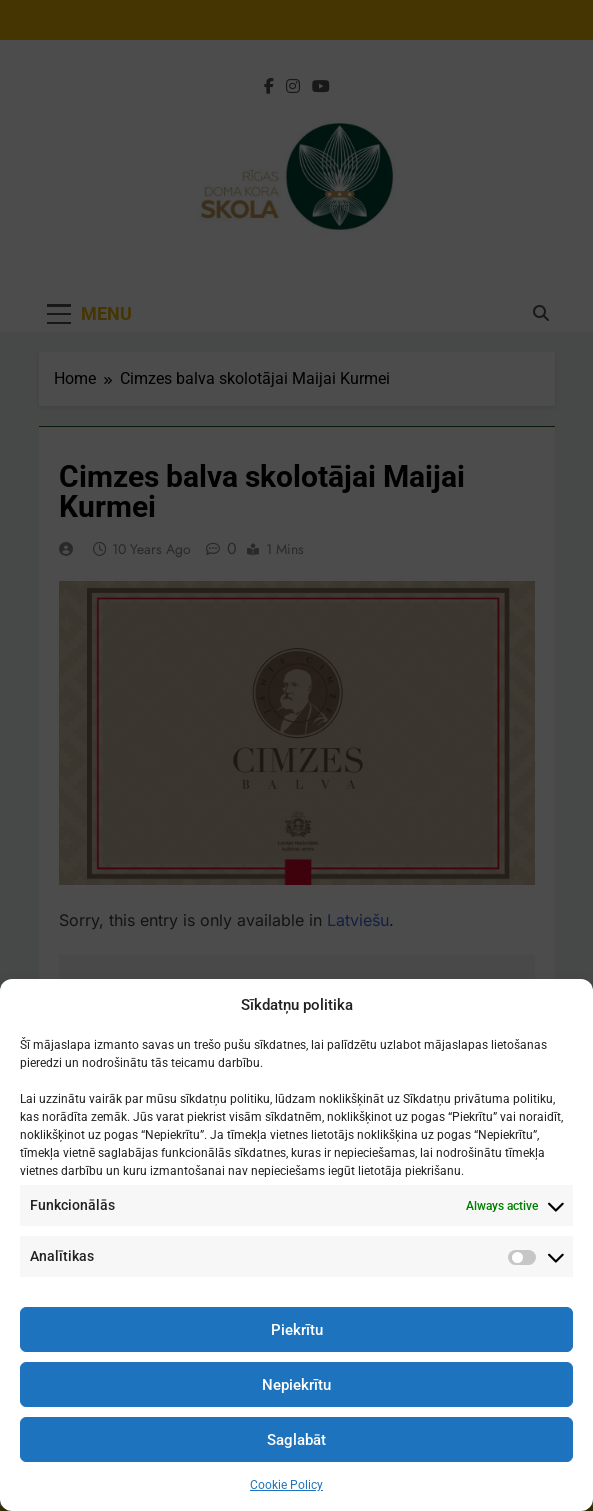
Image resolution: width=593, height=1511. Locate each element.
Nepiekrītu (296, 1385)
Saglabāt (296, 1440)
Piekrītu (297, 1330)
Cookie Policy (286, 1485)
